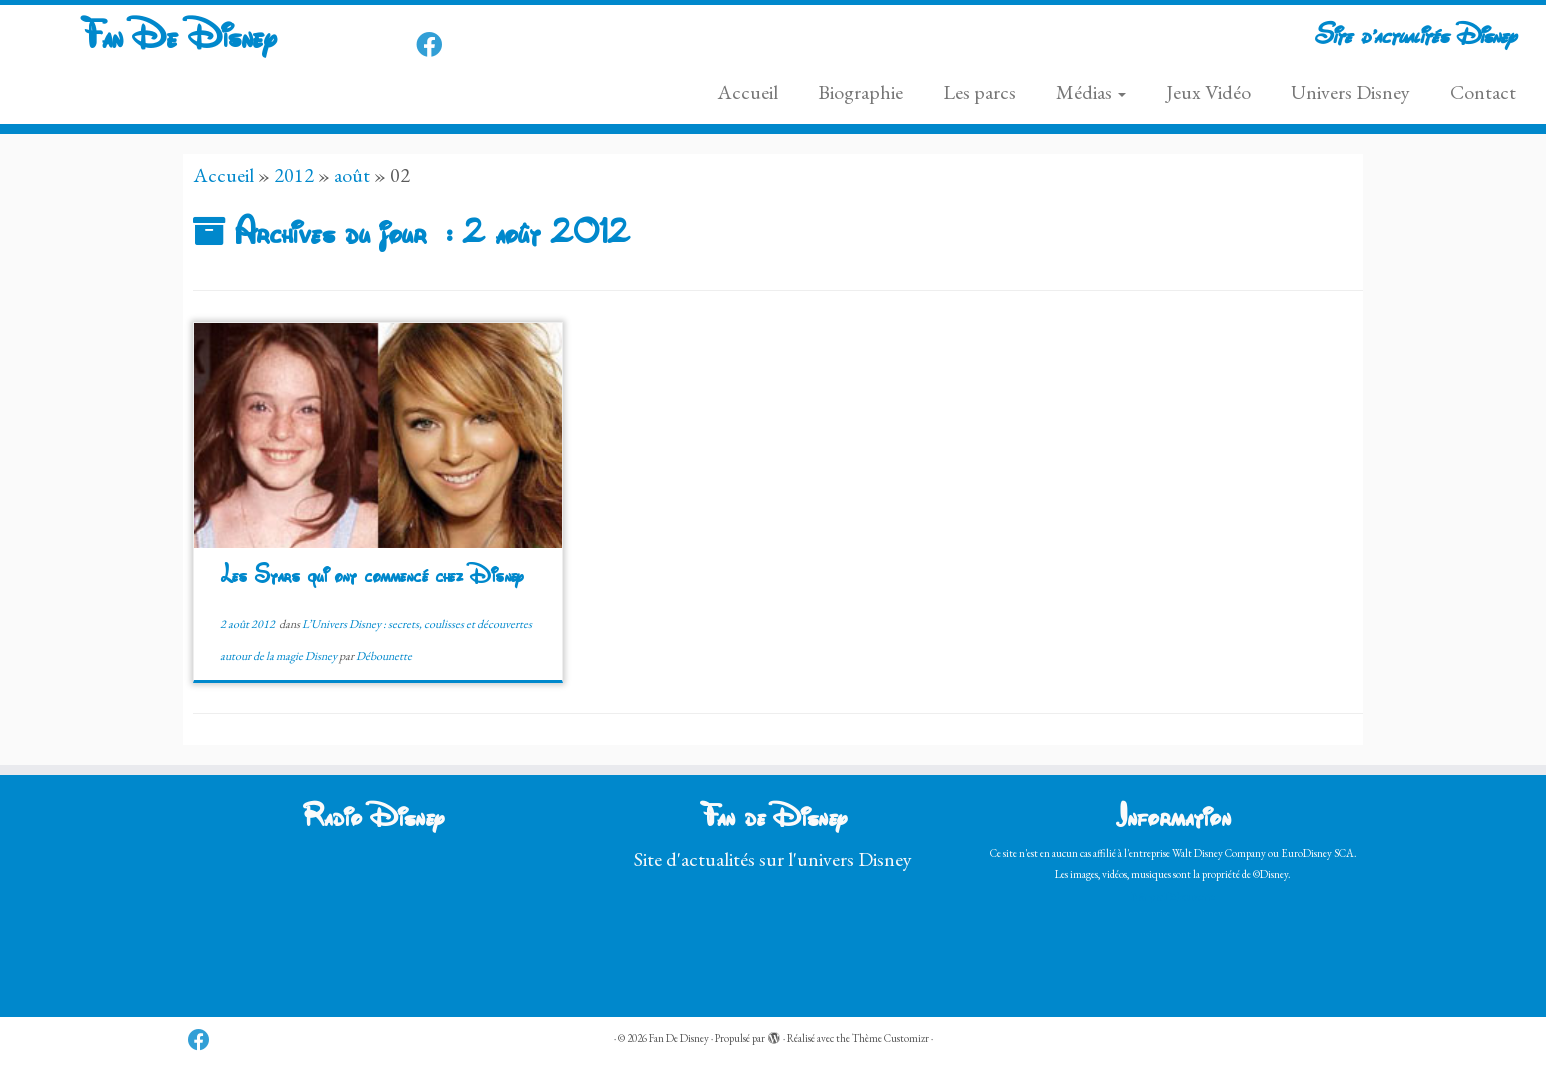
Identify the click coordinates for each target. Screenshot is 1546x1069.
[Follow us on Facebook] (435, 45)
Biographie (860, 92)
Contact (1483, 92)
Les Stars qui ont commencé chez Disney (371, 577)
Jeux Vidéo (1208, 92)
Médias (1091, 92)
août (352, 175)
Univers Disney (1350, 92)
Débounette (384, 656)
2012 (294, 175)
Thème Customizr (890, 1038)
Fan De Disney (178, 39)
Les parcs (979, 92)
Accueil (747, 92)
